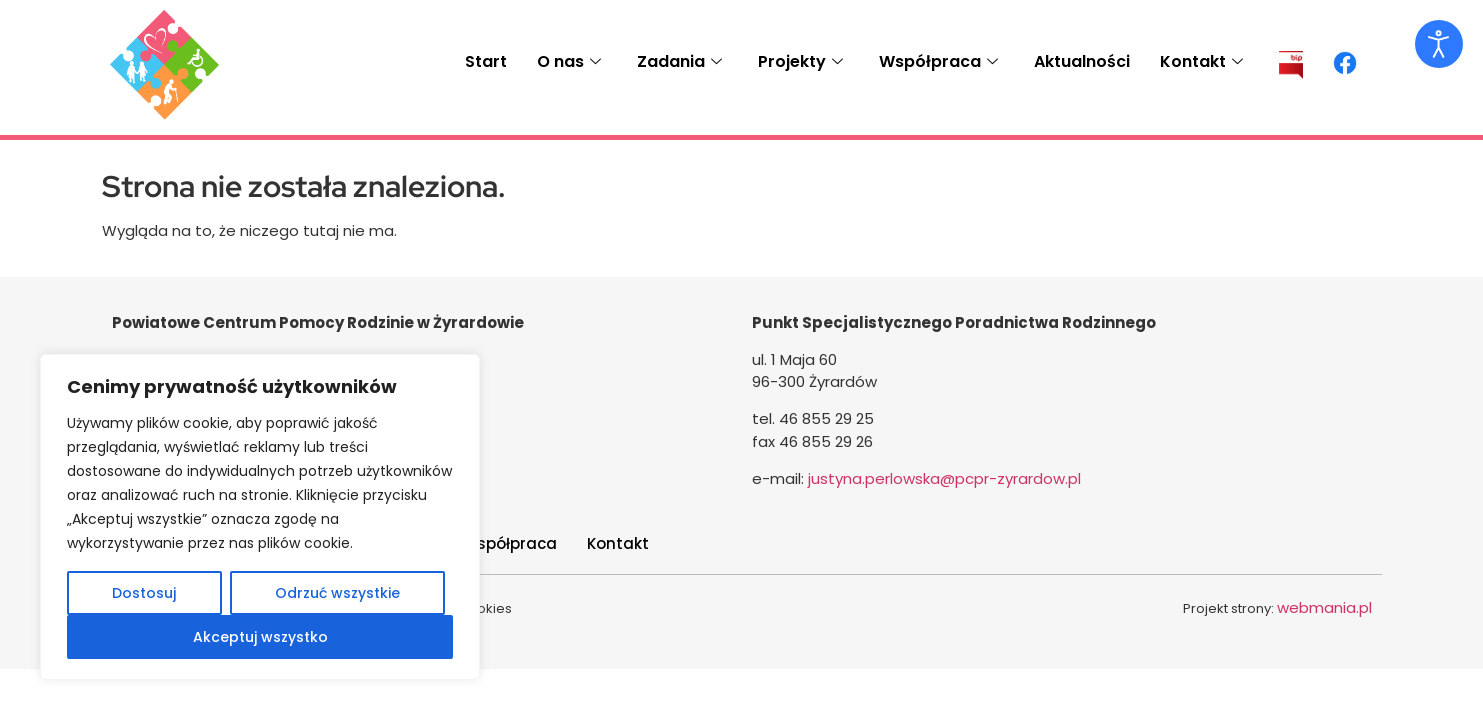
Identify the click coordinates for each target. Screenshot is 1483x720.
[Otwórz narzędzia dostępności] (1439, 44)
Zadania (679, 61)
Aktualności (1082, 61)
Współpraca (938, 61)
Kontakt (1201, 61)
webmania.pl (1324, 607)
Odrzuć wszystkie (337, 593)
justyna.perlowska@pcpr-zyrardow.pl (944, 478)
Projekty (800, 61)
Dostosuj (144, 593)
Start (486, 61)
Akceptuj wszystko (260, 637)
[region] (260, 517)
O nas (569, 61)
